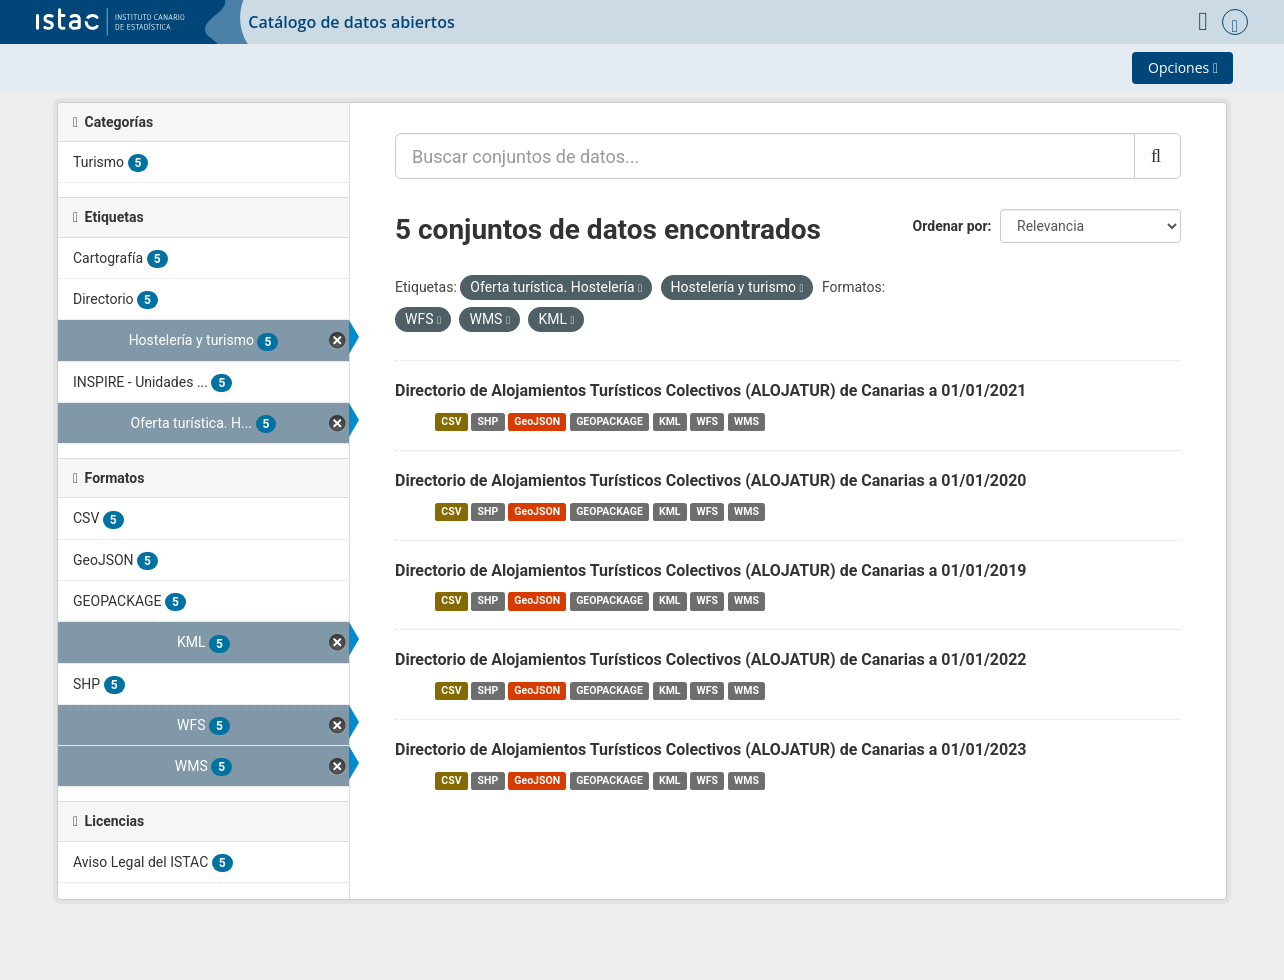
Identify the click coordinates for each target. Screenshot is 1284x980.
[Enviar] (1157, 156)
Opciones (1183, 67)
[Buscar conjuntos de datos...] (765, 156)
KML (670, 421)
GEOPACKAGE (609, 421)
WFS (707, 421)
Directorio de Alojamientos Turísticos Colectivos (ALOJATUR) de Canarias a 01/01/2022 (711, 659)
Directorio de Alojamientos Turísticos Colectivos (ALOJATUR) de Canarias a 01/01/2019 (711, 570)
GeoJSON (537, 421)
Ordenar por (950, 226)
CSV (451, 421)
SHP (488, 421)
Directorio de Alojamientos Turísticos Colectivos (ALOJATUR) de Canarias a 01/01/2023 (711, 749)
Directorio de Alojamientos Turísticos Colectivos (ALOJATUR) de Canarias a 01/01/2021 (711, 390)
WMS (746, 421)
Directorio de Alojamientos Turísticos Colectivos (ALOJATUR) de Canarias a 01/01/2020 (711, 480)
